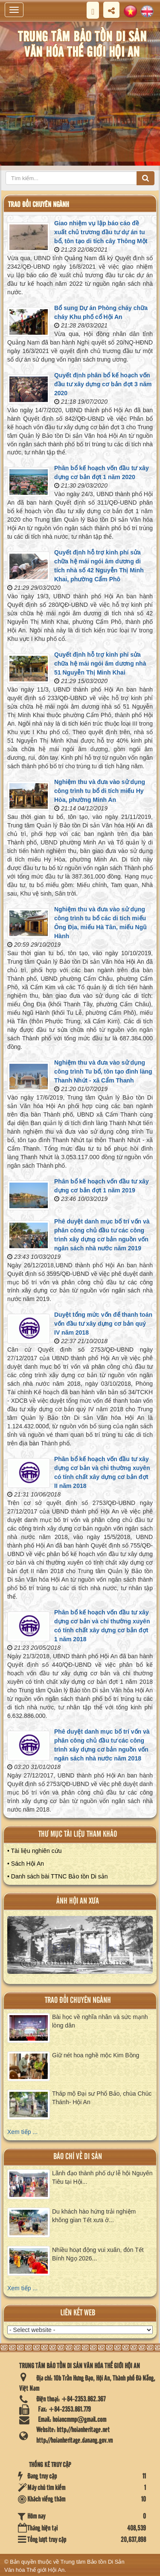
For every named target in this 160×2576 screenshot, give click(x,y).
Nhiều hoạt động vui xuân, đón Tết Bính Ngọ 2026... (98, 2254)
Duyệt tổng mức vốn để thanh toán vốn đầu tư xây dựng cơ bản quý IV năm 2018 (103, 1323)
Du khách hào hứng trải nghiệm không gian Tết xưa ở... (94, 2215)
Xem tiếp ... (22, 2131)
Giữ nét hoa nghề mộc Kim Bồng (95, 2055)
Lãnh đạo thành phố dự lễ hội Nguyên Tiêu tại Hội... (102, 2177)
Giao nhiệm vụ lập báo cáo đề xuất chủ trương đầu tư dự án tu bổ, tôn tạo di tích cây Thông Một (100, 232)
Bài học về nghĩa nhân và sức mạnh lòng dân (100, 2021)
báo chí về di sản (77, 2156)
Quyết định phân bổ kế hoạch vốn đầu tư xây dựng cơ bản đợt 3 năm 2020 (103, 384)
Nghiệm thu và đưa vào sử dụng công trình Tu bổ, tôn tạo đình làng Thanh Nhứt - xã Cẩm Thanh (103, 1071)
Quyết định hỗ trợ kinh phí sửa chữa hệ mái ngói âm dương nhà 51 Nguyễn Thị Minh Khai (100, 663)
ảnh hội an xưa (77, 1901)
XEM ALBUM (80, 1948)
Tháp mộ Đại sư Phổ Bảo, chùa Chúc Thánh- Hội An (101, 2097)
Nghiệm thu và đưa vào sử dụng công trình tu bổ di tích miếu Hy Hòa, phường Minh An (99, 790)
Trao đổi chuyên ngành (78, 2000)
